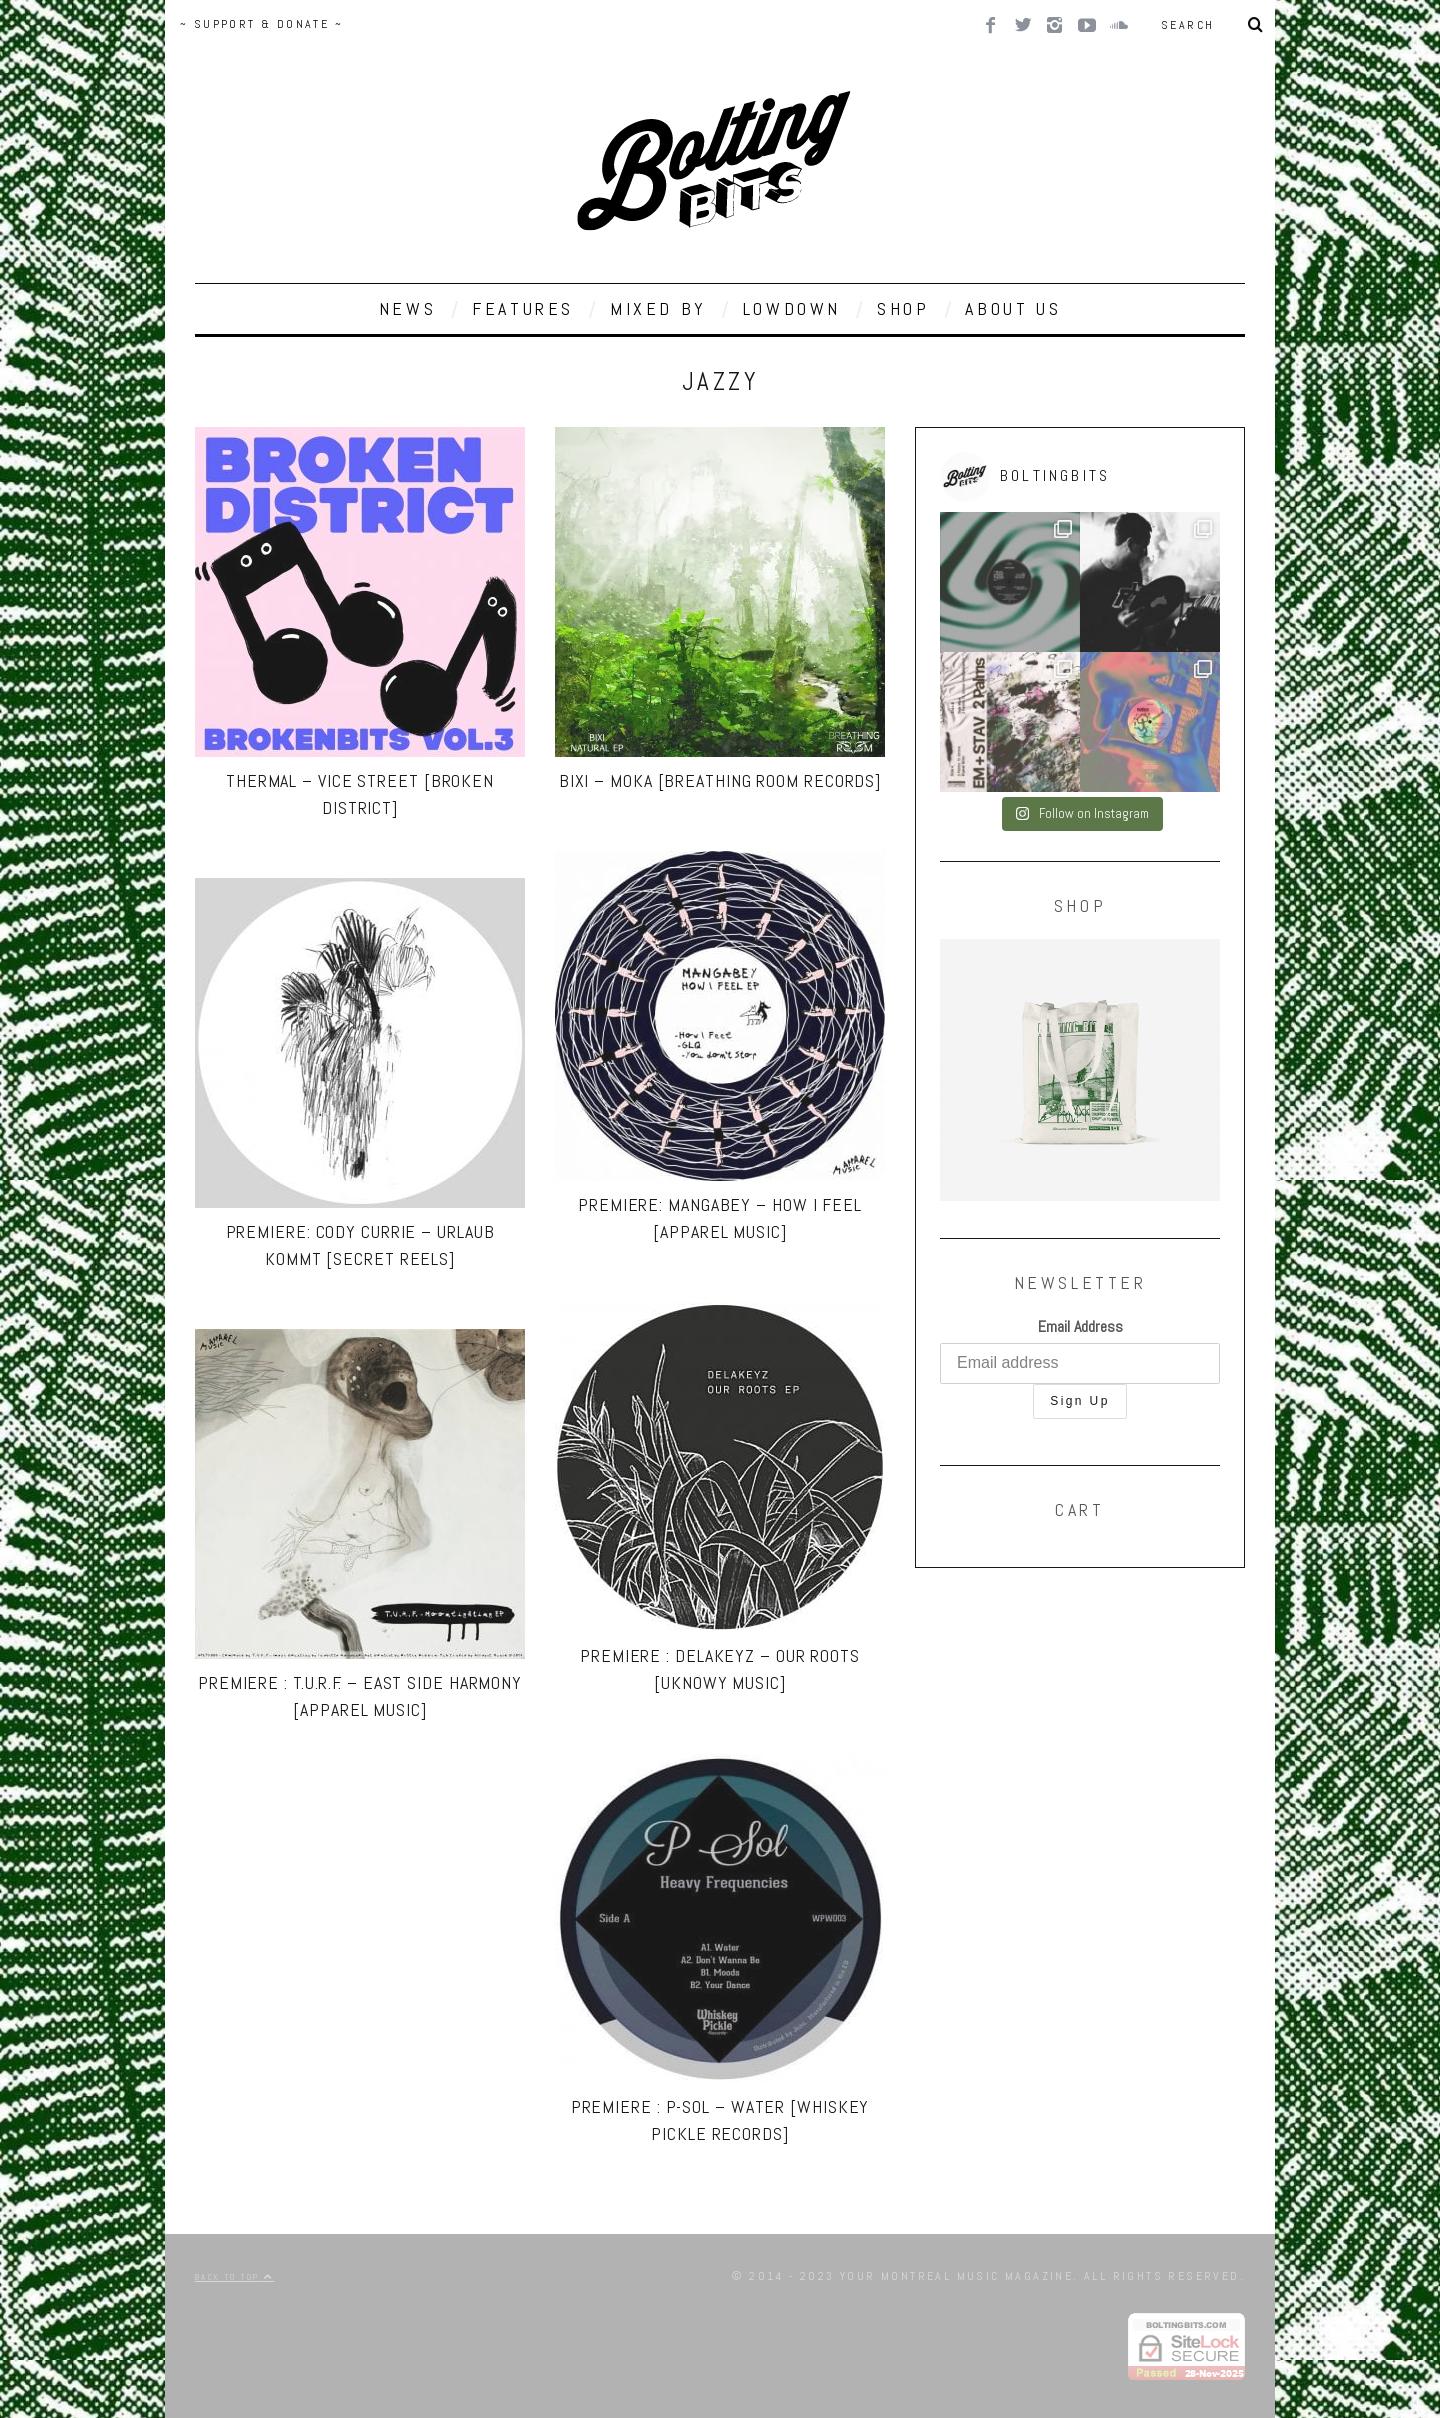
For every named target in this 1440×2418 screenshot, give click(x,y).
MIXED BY (658, 308)
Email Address (1080, 1326)
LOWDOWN (792, 308)
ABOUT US (1013, 308)
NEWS (407, 308)
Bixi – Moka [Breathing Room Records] (720, 780)
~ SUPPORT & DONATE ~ (261, 24)
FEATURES (523, 308)
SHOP (903, 308)
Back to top (234, 2277)
